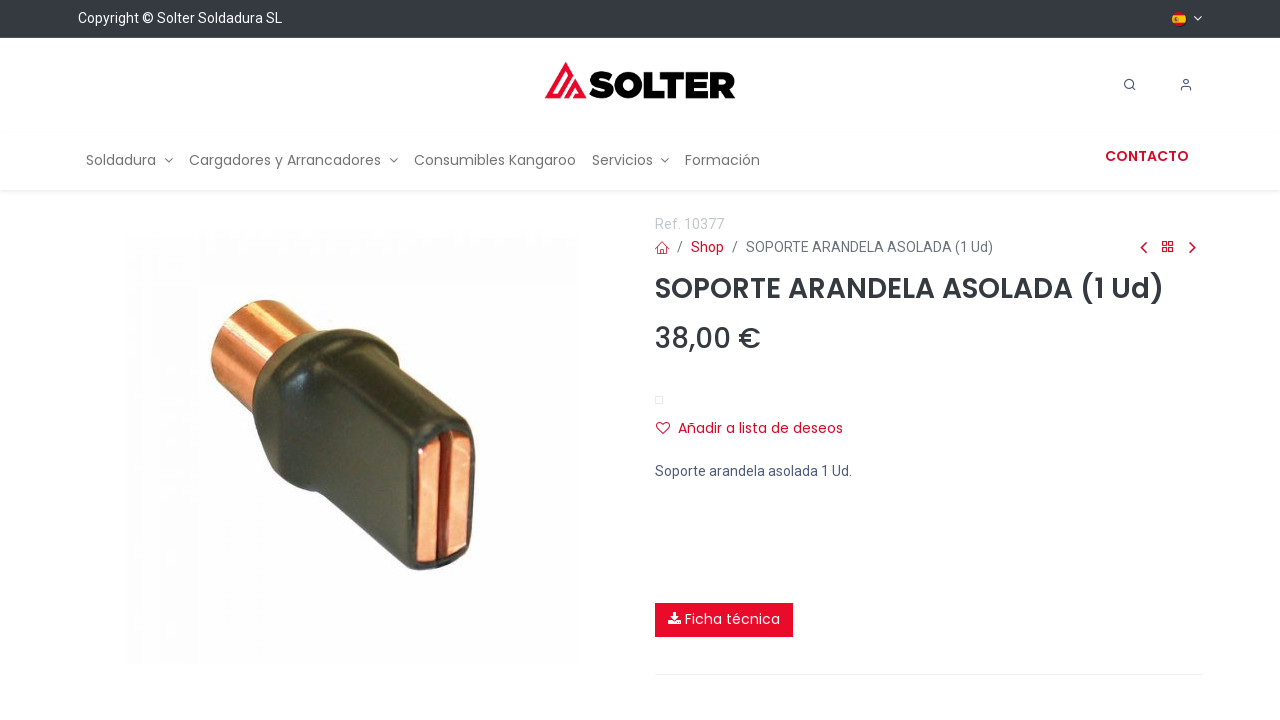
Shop (707, 247)
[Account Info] (1186, 85)
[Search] (1130, 85)
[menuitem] (129, 160)
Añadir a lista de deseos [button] (749, 428)
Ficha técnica (724, 619)
